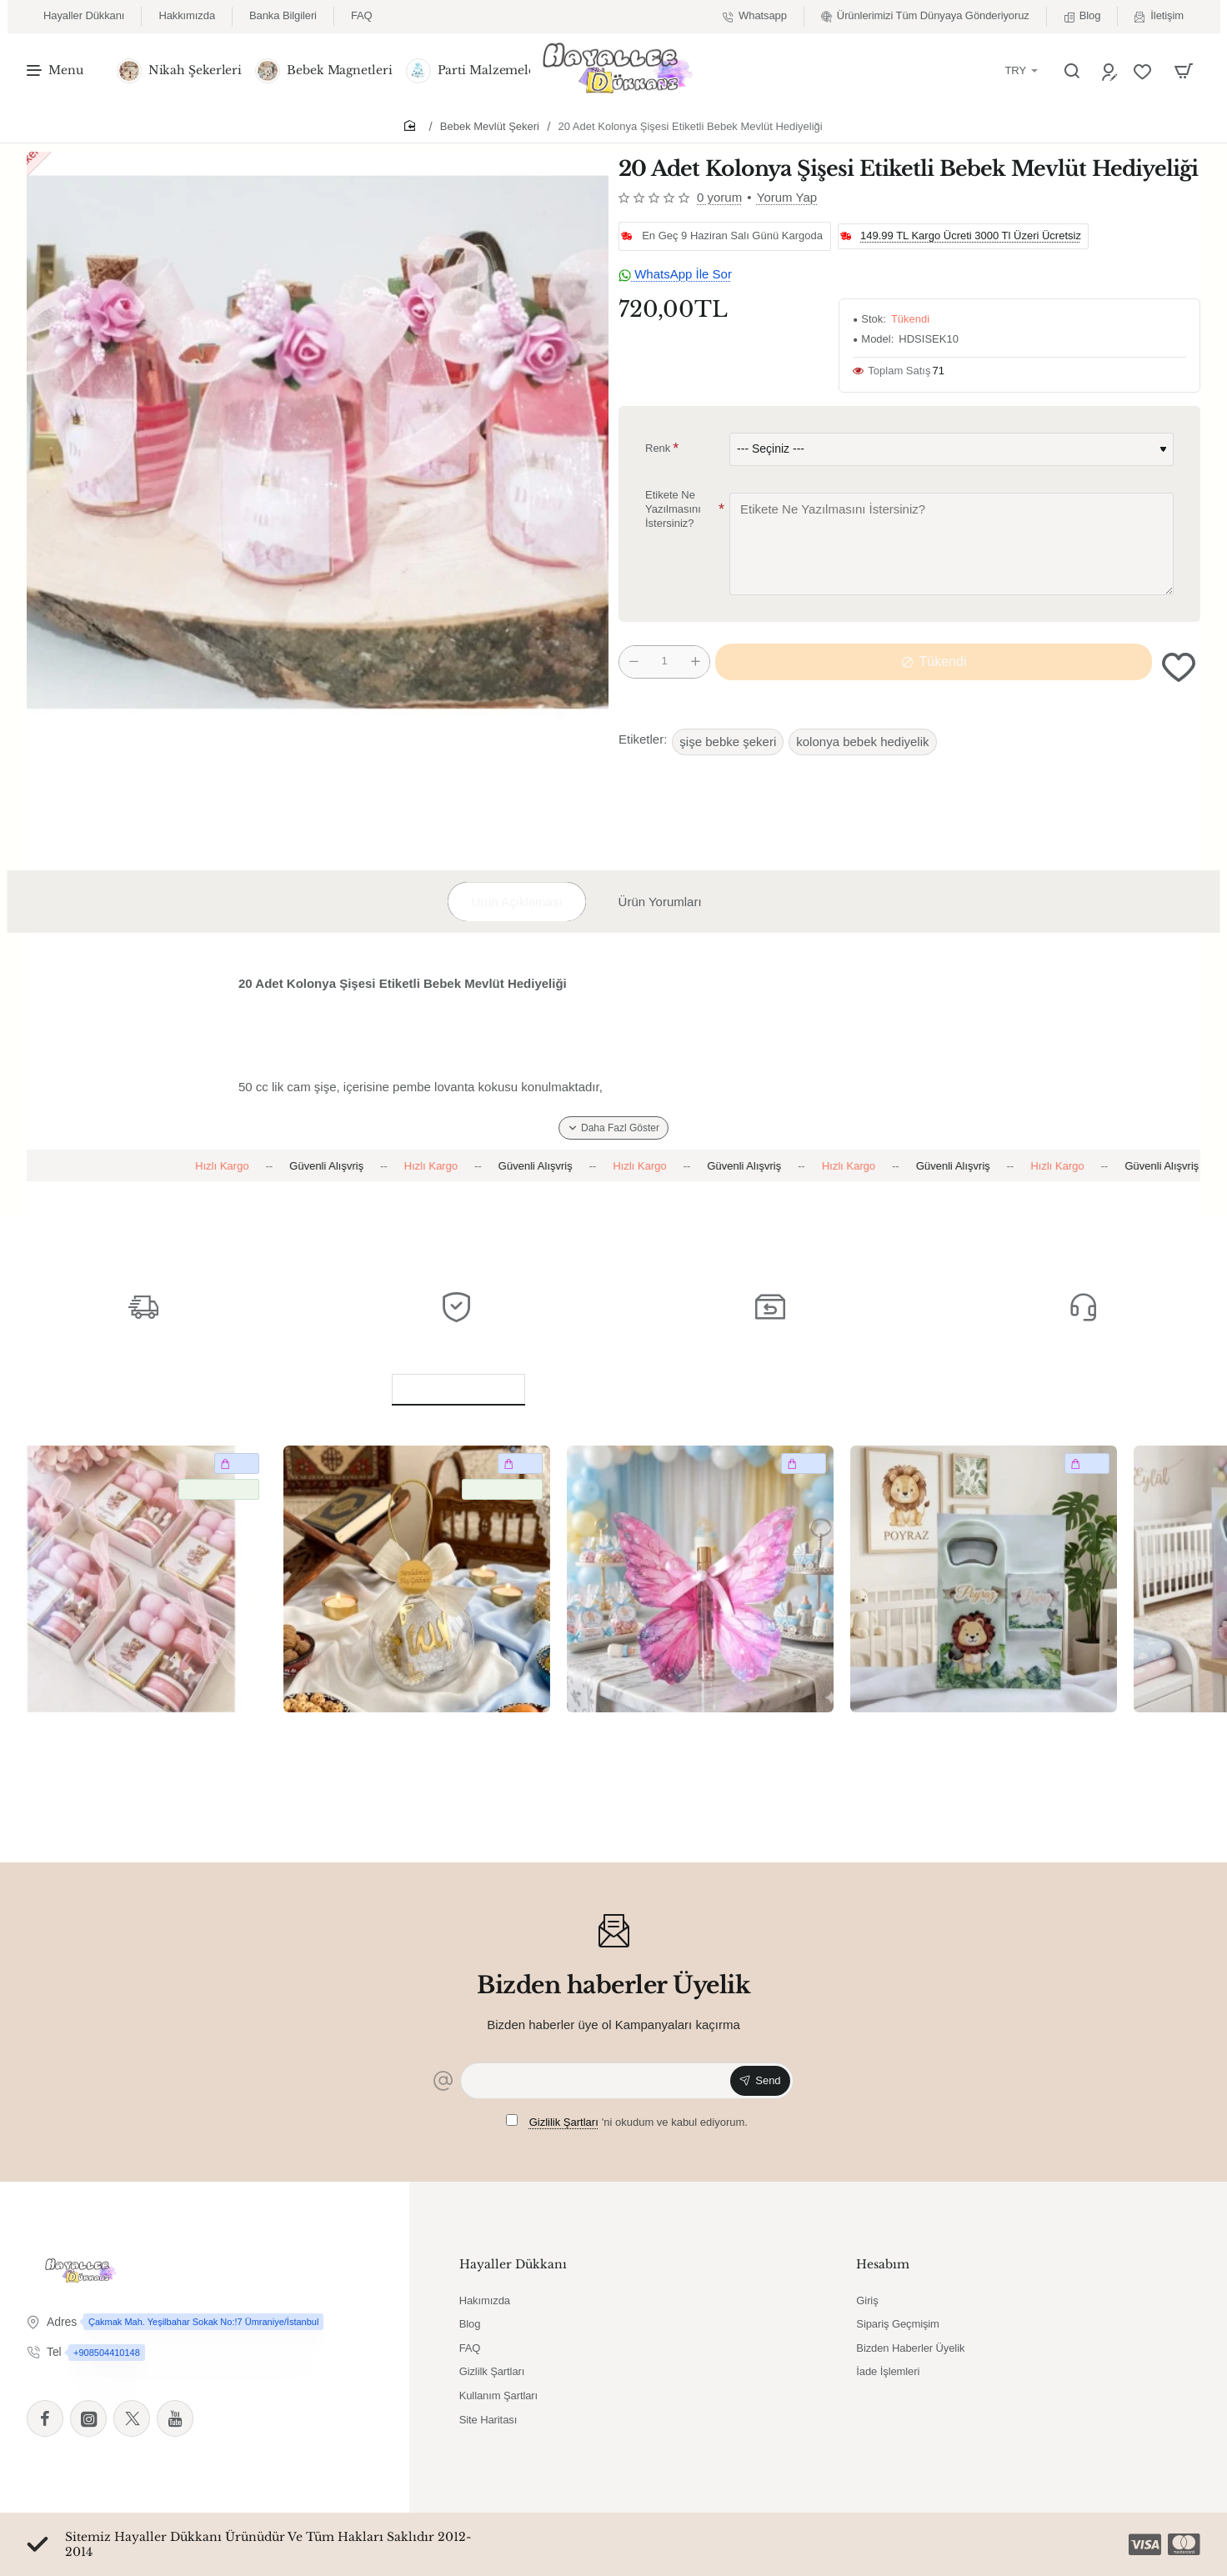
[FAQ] (361, 16)
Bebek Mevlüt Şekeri (489, 126)
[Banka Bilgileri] (283, 16)
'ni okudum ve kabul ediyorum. (627, 2121)
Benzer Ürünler (458, 1386)
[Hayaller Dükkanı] (84, 16)
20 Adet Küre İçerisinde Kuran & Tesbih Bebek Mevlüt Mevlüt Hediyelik (415, 1739)
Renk (657, 448)
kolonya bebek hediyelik (862, 741)
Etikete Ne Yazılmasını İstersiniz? (673, 510)
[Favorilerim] (1144, 71)
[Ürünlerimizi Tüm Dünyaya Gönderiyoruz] (925, 16)
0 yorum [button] (719, 197)
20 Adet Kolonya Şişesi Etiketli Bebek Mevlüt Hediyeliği (690, 126)
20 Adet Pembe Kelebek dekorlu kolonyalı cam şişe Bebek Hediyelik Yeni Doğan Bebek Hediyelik (686, 1740)
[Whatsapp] (755, 16)
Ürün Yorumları (660, 902)
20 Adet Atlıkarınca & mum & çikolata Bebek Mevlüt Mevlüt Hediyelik (129, 1739)
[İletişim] (1159, 16)
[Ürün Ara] (1072, 71)
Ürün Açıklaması (516, 902)
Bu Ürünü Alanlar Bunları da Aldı (694, 1386)
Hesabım (882, 2264)
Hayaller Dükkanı (513, 2264)
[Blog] (1082, 16)
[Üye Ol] (1111, 71)
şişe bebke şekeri (727, 741)
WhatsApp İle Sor (675, 274)
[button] (1178, 667)
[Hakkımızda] (187, 16)
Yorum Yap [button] (787, 197)
